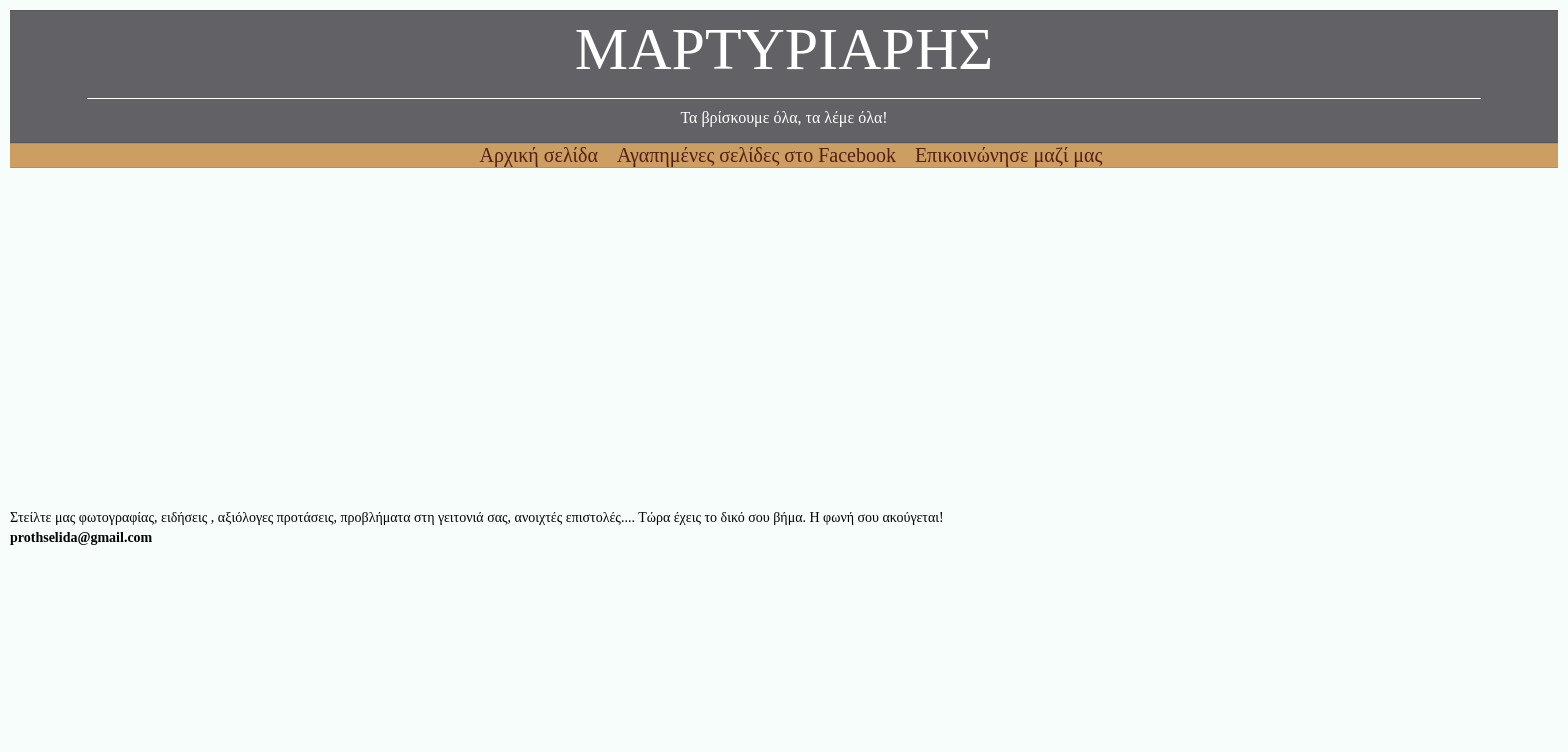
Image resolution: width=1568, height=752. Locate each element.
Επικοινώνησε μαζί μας (1009, 155)
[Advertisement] (610, 338)
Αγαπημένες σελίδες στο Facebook (759, 155)
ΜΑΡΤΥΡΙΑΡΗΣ (784, 54)
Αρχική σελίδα (541, 155)
